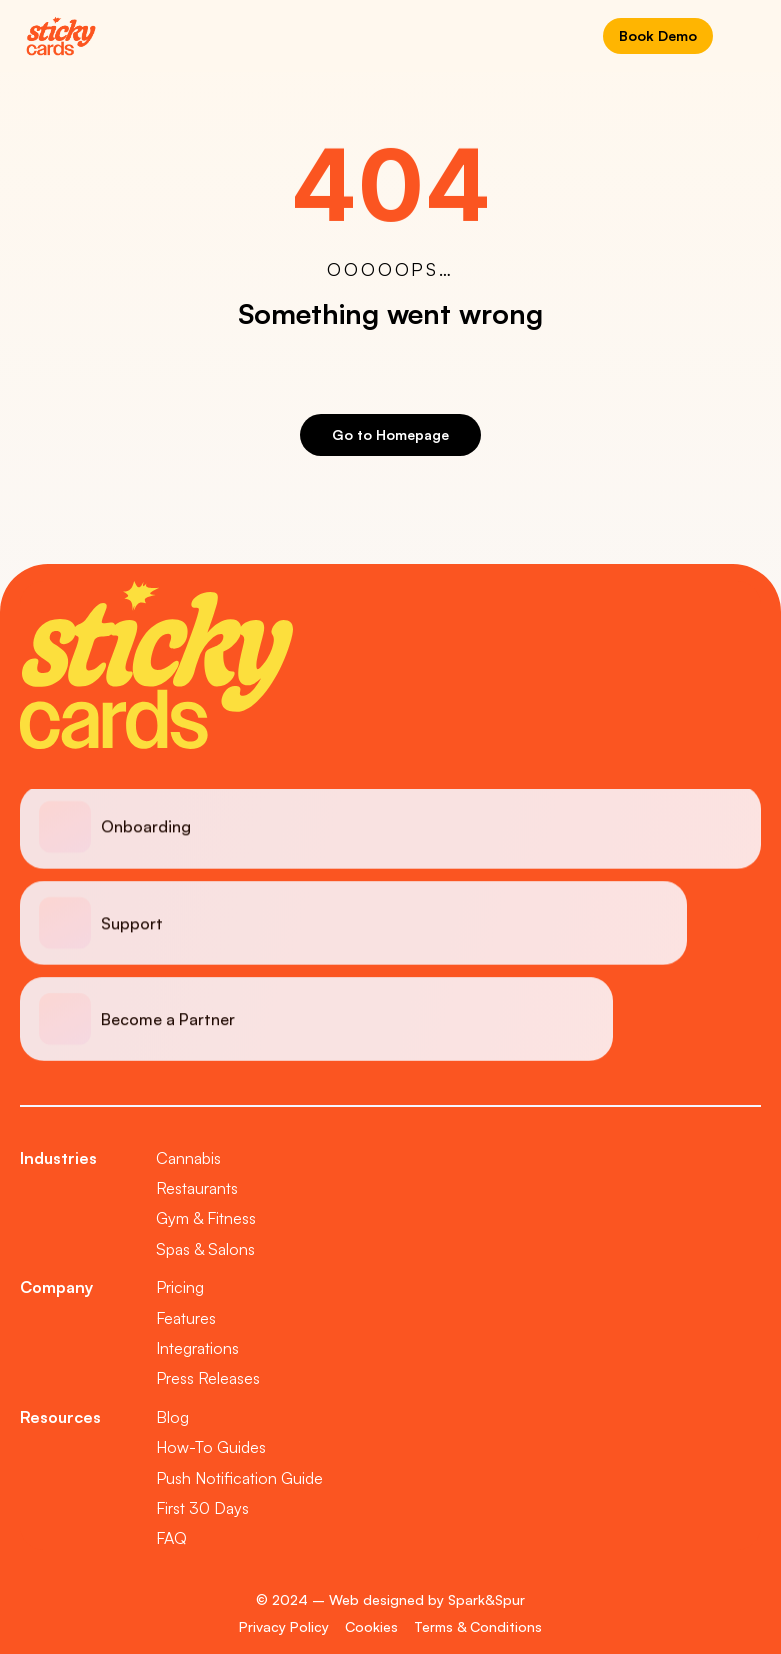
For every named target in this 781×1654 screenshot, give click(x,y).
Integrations (197, 1348)
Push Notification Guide (239, 1478)
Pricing (180, 1287)
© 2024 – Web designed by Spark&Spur (390, 1599)
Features (186, 1318)
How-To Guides (211, 1447)
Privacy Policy (284, 1626)
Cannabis (188, 1158)
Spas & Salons (205, 1249)
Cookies (371, 1626)
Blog (172, 1417)
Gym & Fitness (206, 1218)
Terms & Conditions (478, 1626)
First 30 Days (202, 1508)
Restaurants (197, 1188)
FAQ (171, 1538)
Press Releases (208, 1378)
